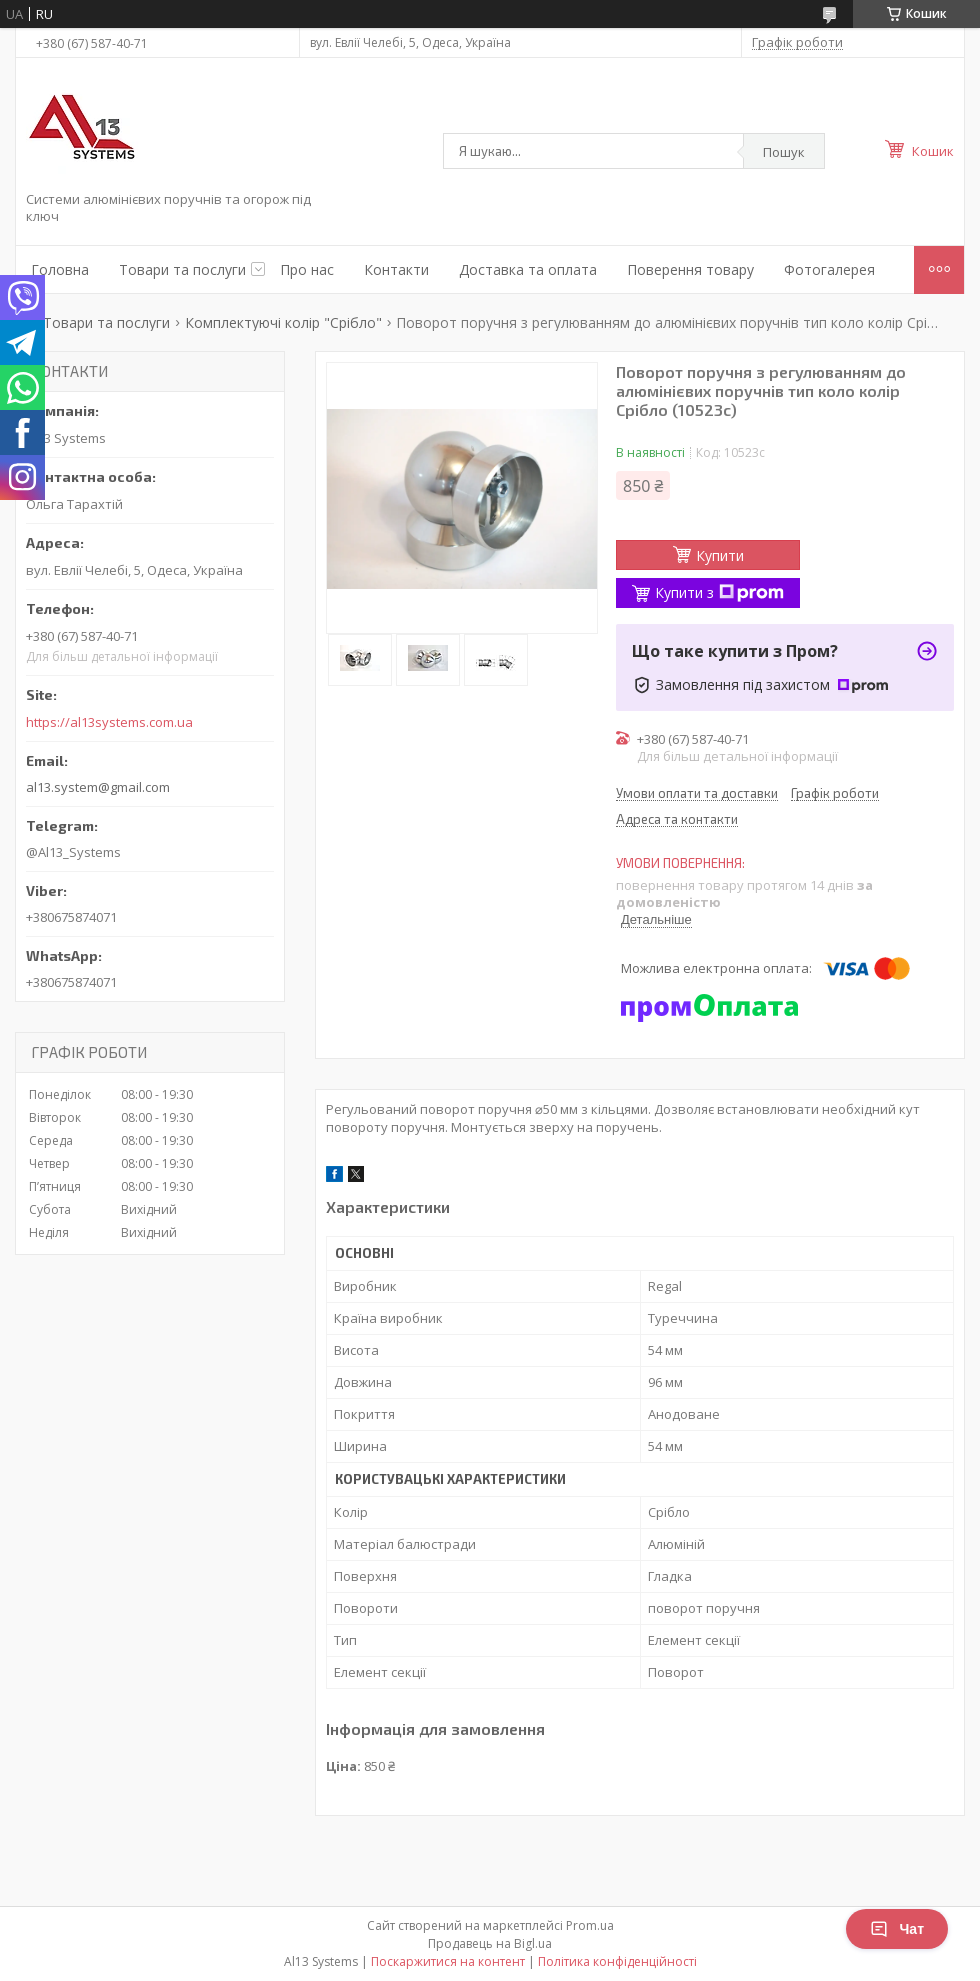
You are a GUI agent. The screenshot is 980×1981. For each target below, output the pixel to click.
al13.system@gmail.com (98, 787)
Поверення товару (690, 269)
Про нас (307, 269)
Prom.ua (590, 1925)
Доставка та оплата (528, 269)
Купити (720, 555)
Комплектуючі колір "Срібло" (283, 322)
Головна (60, 269)
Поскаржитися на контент (448, 1961)
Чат (897, 1929)
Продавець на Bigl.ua (490, 1943)
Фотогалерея (829, 269)
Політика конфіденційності (617, 1961)
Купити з (719, 592)
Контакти (396, 269)
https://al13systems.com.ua (109, 722)
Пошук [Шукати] (784, 152)
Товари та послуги (182, 269)
